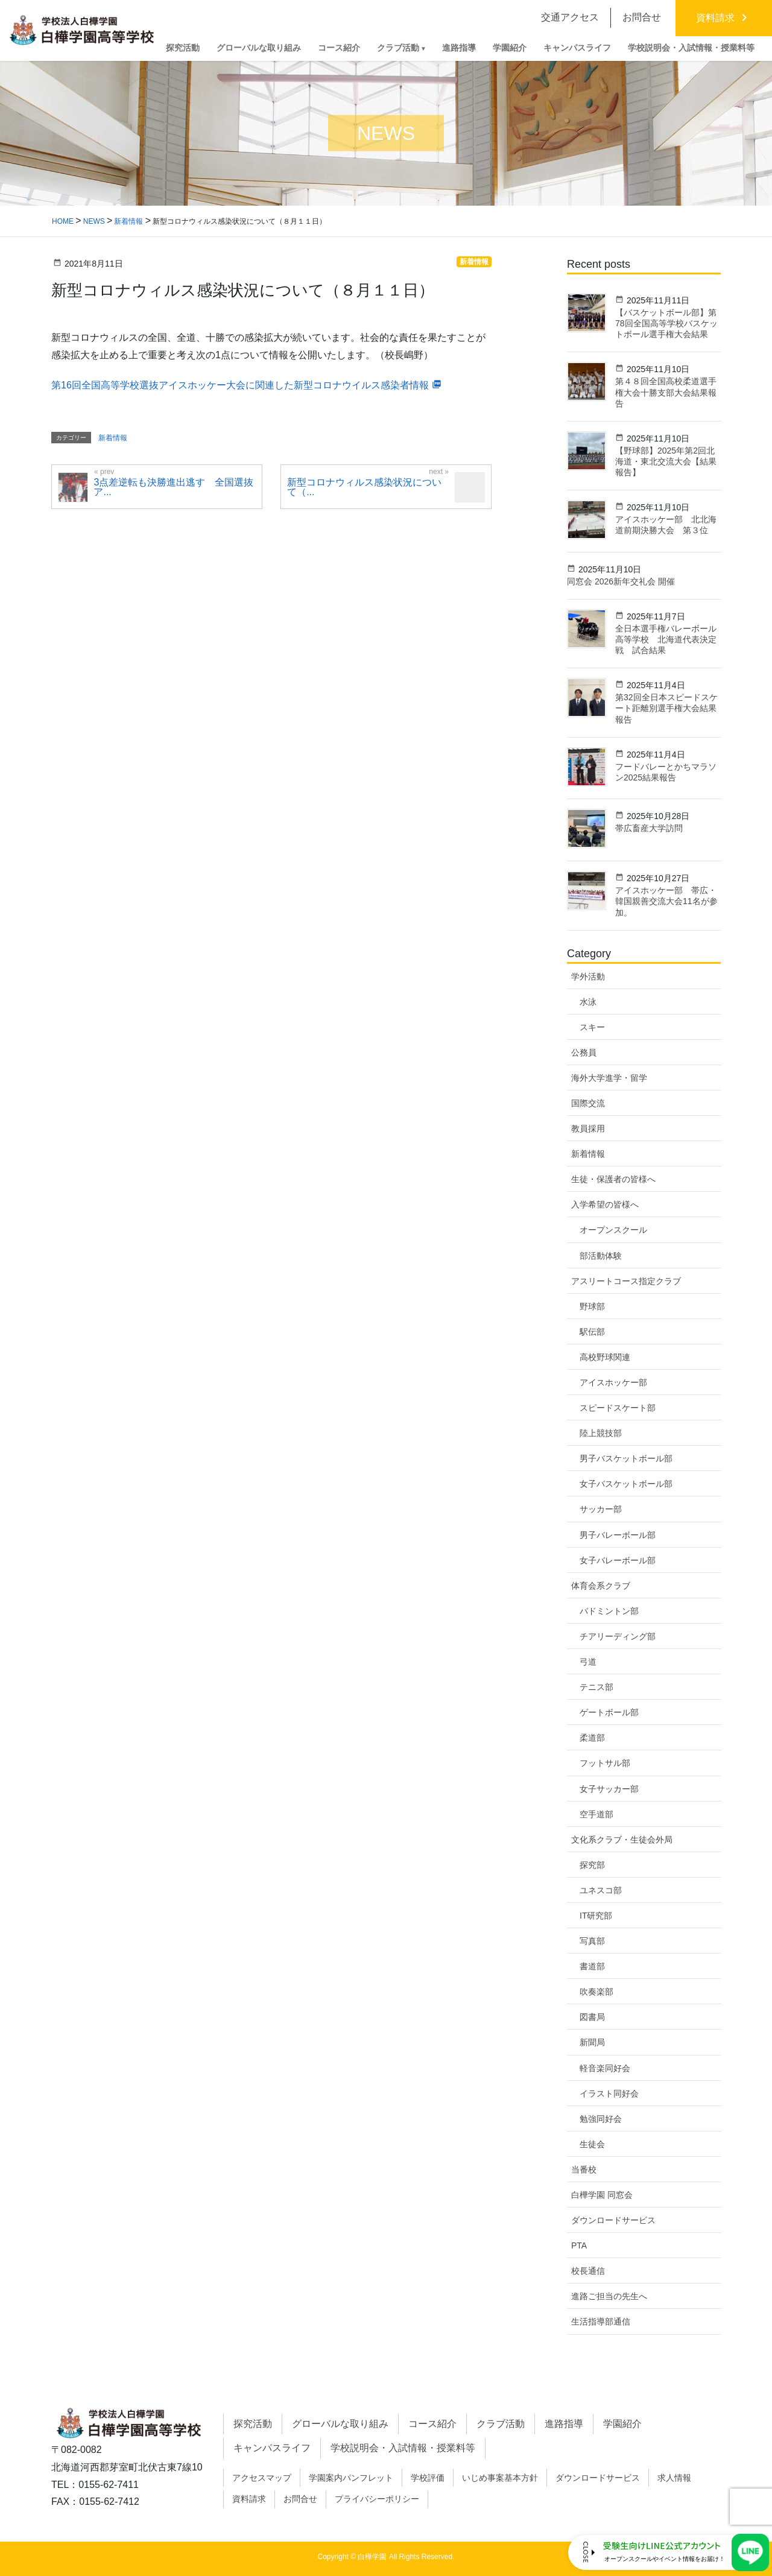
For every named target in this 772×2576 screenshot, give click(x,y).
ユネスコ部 (601, 1890)
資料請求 (249, 2499)
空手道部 (596, 1814)
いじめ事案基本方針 (500, 2478)
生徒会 (592, 2144)
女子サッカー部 (609, 1789)
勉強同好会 (601, 2119)
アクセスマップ (261, 2478)
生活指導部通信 (600, 2321)
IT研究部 (596, 1915)
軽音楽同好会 (605, 2068)
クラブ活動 (500, 2424)
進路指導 (564, 2424)
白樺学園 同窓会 (602, 2195)
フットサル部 (605, 1763)
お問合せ (300, 2499)
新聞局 (592, 2042)
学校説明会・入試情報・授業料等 (403, 2448)
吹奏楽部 (596, 1991)
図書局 (592, 2017)
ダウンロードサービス (613, 2220)
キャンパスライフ (272, 2448)
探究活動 (252, 2424)
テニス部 (596, 1687)
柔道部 (592, 1737)
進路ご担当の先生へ (609, 2296)
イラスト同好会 (609, 2093)
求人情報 (674, 2478)
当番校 (583, 2169)
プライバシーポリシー (377, 2499)
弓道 (588, 1661)
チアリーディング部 (618, 1636)
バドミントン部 (609, 1611)
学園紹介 (622, 2424)
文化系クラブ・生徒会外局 (621, 1839)
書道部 (592, 1966)
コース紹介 (432, 2424)
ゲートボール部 (609, 1712)
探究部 (592, 1865)
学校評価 (428, 2478)
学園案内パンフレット (351, 2478)
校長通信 (588, 2271)
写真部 (592, 1941)
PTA (579, 2245)
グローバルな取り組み (340, 2424)
